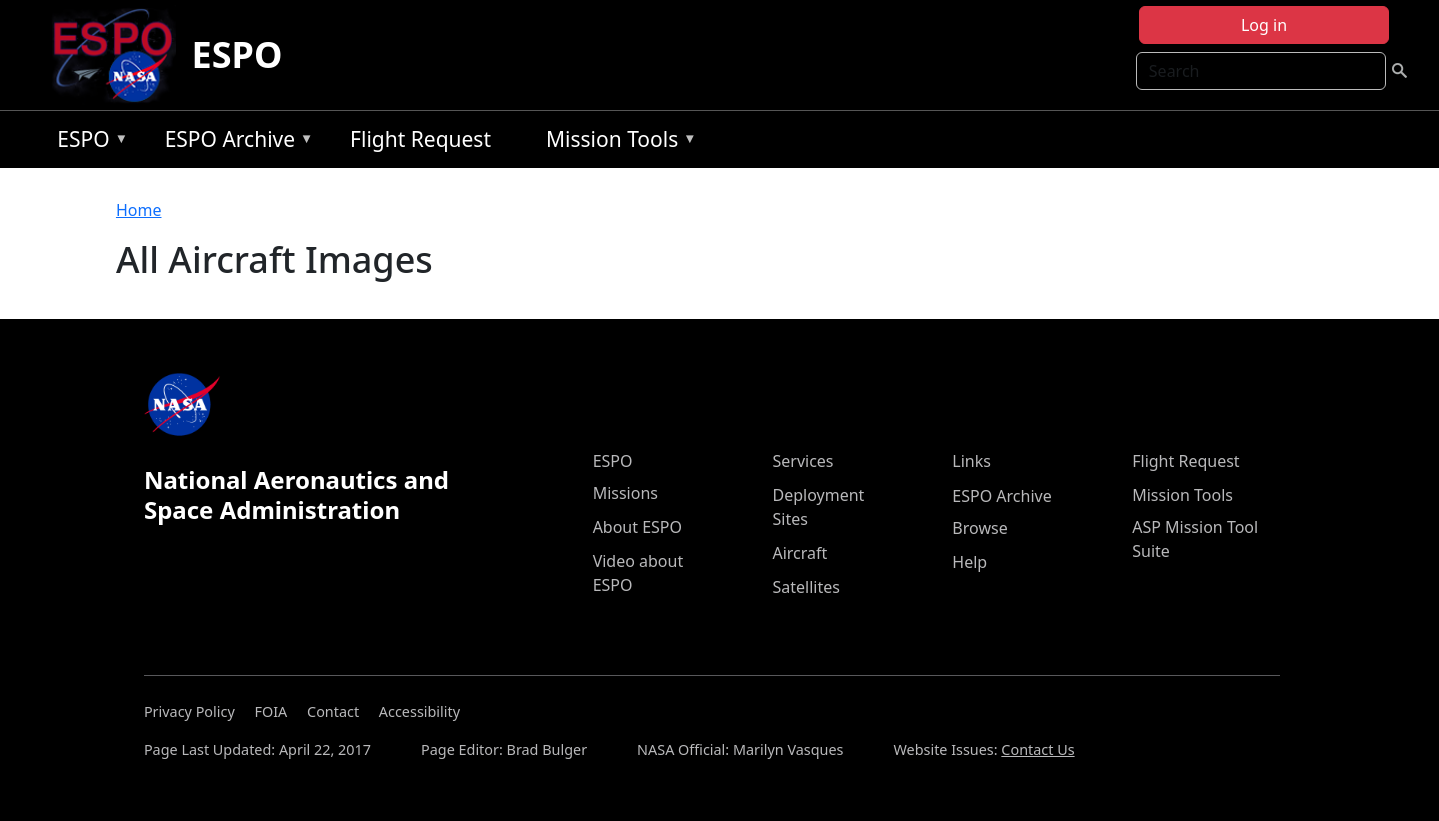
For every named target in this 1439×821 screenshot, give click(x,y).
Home (139, 210)
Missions (625, 493)
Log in (1264, 25)
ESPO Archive (234, 142)
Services (802, 461)
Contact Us (1037, 749)
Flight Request (420, 139)
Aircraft (799, 553)
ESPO (237, 54)
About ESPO (637, 527)
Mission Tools (616, 142)
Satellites (805, 587)
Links (971, 461)
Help (969, 562)
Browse (979, 528)
